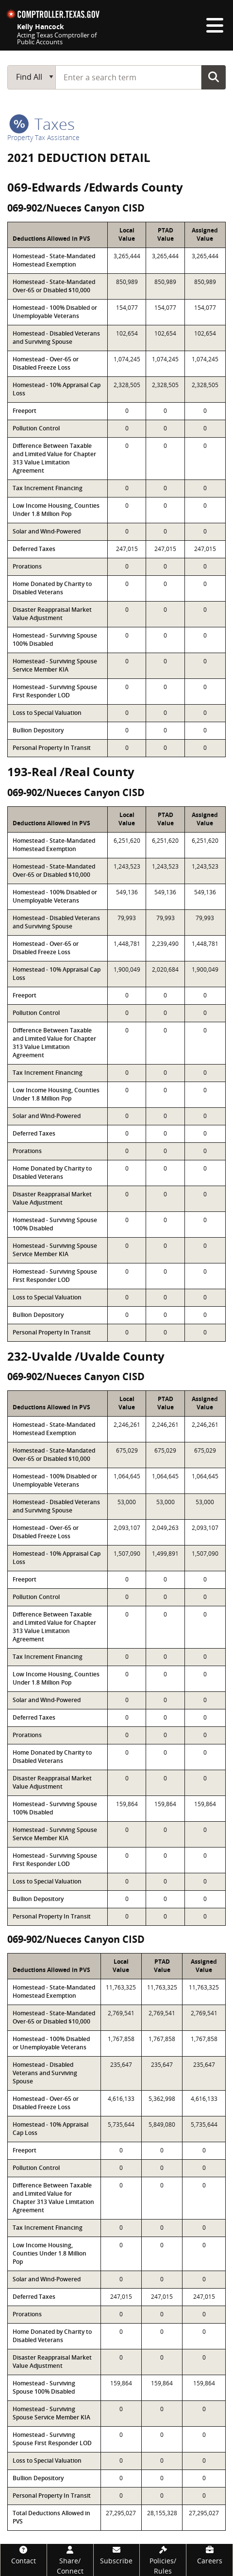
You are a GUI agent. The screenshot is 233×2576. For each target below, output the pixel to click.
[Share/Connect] (70, 2560)
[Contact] (23, 2555)
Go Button (213, 77)
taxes (42, 123)
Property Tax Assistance (43, 137)
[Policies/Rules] (163, 2560)
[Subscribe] (117, 2555)
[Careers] (209, 2555)
